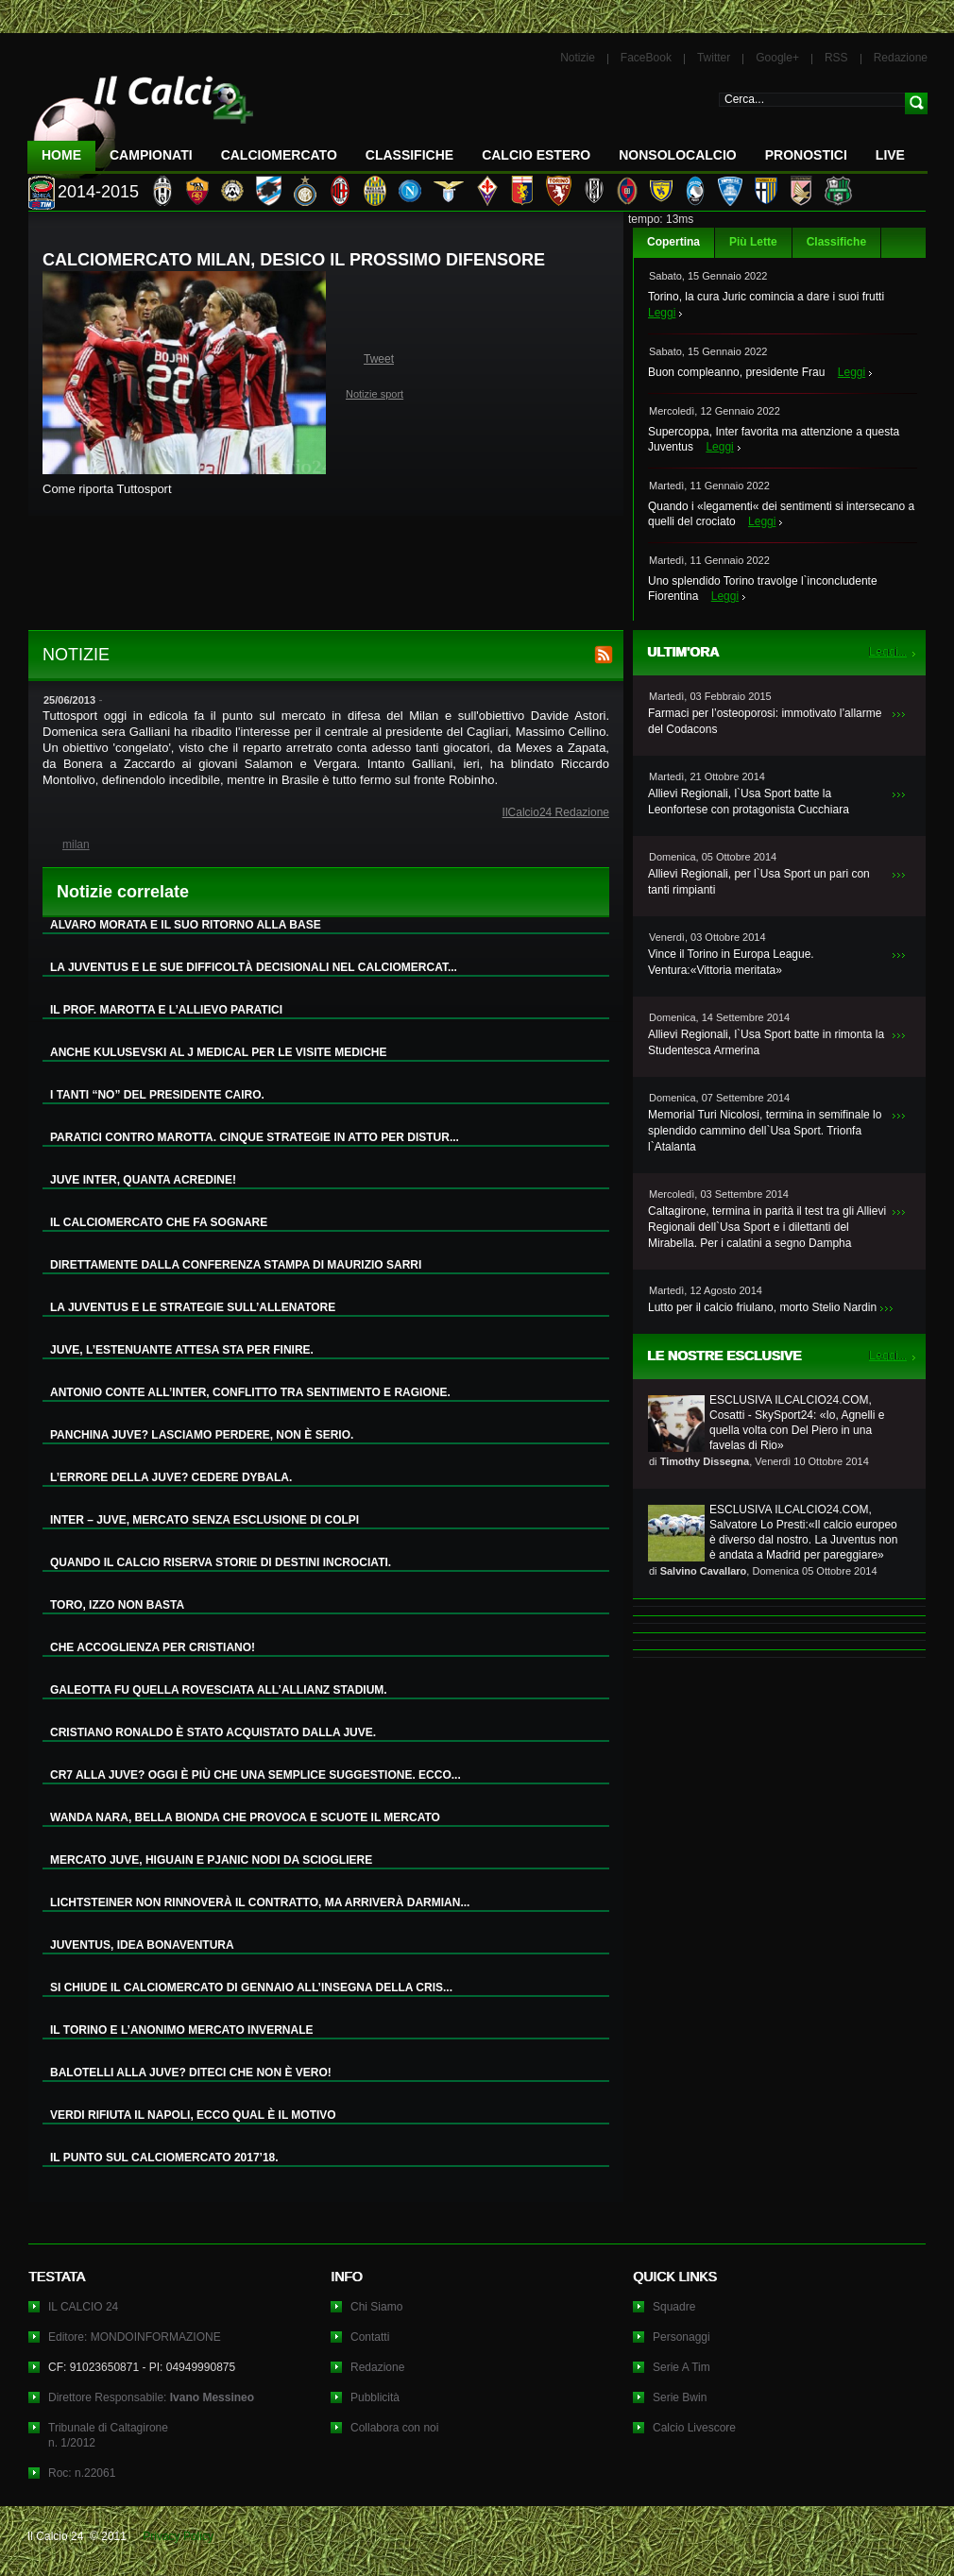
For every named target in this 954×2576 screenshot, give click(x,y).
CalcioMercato (279, 154)
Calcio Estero (536, 154)
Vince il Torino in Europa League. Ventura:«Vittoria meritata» (731, 962)
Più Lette (753, 241)
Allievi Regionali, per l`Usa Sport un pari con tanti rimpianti (759, 881)
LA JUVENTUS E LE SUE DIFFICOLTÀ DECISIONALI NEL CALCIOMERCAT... (253, 967)
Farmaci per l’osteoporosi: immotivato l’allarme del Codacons (764, 721)
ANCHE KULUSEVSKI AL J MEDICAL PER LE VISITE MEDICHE (218, 1052)
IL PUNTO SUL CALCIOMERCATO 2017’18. (164, 2157)
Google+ (777, 57)
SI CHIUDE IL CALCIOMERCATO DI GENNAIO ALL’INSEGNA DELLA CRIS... (251, 1987)
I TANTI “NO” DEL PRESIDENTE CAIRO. (157, 1094)
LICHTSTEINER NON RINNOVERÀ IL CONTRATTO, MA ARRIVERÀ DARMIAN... (259, 1902)
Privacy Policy (178, 2536)
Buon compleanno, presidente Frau (736, 372)
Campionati (151, 154)
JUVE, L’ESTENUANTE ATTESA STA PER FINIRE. (182, 1349)
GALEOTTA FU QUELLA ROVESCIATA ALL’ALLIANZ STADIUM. (218, 1690)
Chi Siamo (376, 2306)
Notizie (577, 57)
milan (76, 844)
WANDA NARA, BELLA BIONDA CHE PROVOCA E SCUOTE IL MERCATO (245, 1817)
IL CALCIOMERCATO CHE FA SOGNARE (158, 1222)
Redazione (901, 57)
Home (61, 154)
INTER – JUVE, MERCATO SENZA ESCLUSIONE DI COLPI (204, 1520)
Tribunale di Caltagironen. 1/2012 (108, 2435)
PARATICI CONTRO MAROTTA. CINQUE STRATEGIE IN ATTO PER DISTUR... (254, 1137)
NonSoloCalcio (677, 154)
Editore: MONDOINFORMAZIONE (134, 2337)
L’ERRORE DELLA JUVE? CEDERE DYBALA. (171, 1477)
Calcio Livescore (694, 2427)
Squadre (674, 2306)
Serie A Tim (681, 2367)
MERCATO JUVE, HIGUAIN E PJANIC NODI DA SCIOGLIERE (211, 1860)
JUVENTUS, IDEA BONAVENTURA (142, 1945)
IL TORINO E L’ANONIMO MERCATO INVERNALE (181, 2030)
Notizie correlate (123, 891)
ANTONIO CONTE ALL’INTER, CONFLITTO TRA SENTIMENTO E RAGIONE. (250, 1392)
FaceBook (646, 57)
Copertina (673, 241)
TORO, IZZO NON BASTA (117, 1605)
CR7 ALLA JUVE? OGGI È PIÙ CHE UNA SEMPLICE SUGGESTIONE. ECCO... (255, 1775)
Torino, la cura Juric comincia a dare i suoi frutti (766, 296)
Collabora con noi (394, 2427)
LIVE (890, 154)
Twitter (713, 57)
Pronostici (806, 154)
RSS (836, 57)
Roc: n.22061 (81, 2473)
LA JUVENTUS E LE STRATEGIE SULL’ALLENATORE (192, 1307)
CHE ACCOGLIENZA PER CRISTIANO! (152, 1647)
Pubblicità (375, 2397)
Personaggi (681, 2337)
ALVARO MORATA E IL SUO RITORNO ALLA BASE (185, 924)
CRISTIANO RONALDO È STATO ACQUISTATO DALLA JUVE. (213, 1732)
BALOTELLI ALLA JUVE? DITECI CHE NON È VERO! (191, 2072)
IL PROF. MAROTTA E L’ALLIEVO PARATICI (166, 1009)
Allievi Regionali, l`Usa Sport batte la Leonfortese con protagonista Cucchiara (748, 801)
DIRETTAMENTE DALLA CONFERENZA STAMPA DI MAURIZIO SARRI (235, 1264)
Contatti (369, 2337)
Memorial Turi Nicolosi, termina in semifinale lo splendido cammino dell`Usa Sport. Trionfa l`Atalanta (764, 1130)
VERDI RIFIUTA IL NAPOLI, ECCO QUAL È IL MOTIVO (193, 2115)
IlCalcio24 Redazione (556, 812)
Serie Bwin (680, 2397)
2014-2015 (98, 191)
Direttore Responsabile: (151, 2397)
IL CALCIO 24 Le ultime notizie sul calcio (140, 119)
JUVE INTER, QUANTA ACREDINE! (143, 1179)
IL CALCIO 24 (83, 2306)
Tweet (379, 359)
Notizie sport (374, 394)
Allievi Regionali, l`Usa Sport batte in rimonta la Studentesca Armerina (766, 1042)
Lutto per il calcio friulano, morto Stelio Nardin (762, 1307)
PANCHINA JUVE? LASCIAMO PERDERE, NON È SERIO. (201, 1435)
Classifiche (836, 241)
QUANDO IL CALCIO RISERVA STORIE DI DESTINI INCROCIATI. (220, 1562)
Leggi (661, 312)
